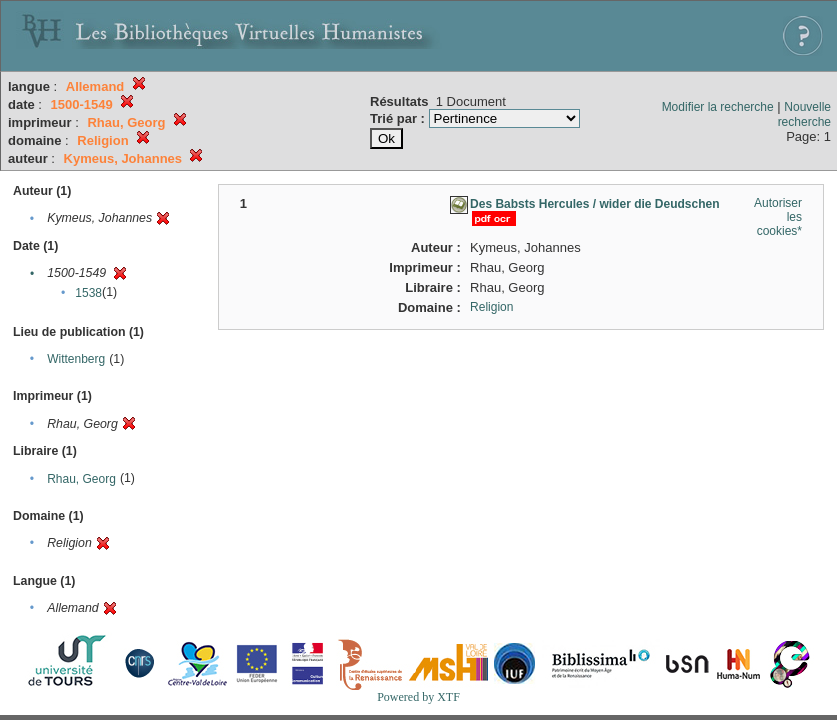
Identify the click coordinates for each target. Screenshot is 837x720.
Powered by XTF (418, 697)
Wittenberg (76, 359)
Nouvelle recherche (804, 114)
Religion (491, 307)
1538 (88, 293)
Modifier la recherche (718, 107)
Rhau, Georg (81, 479)
